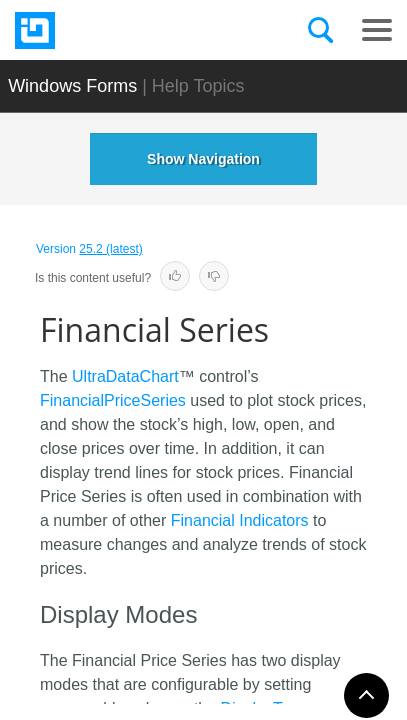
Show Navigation (203, 159)
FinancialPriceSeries (113, 400)
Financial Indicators (240, 520)
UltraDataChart (125, 376)
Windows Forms (72, 86)
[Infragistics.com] (115, 30)
